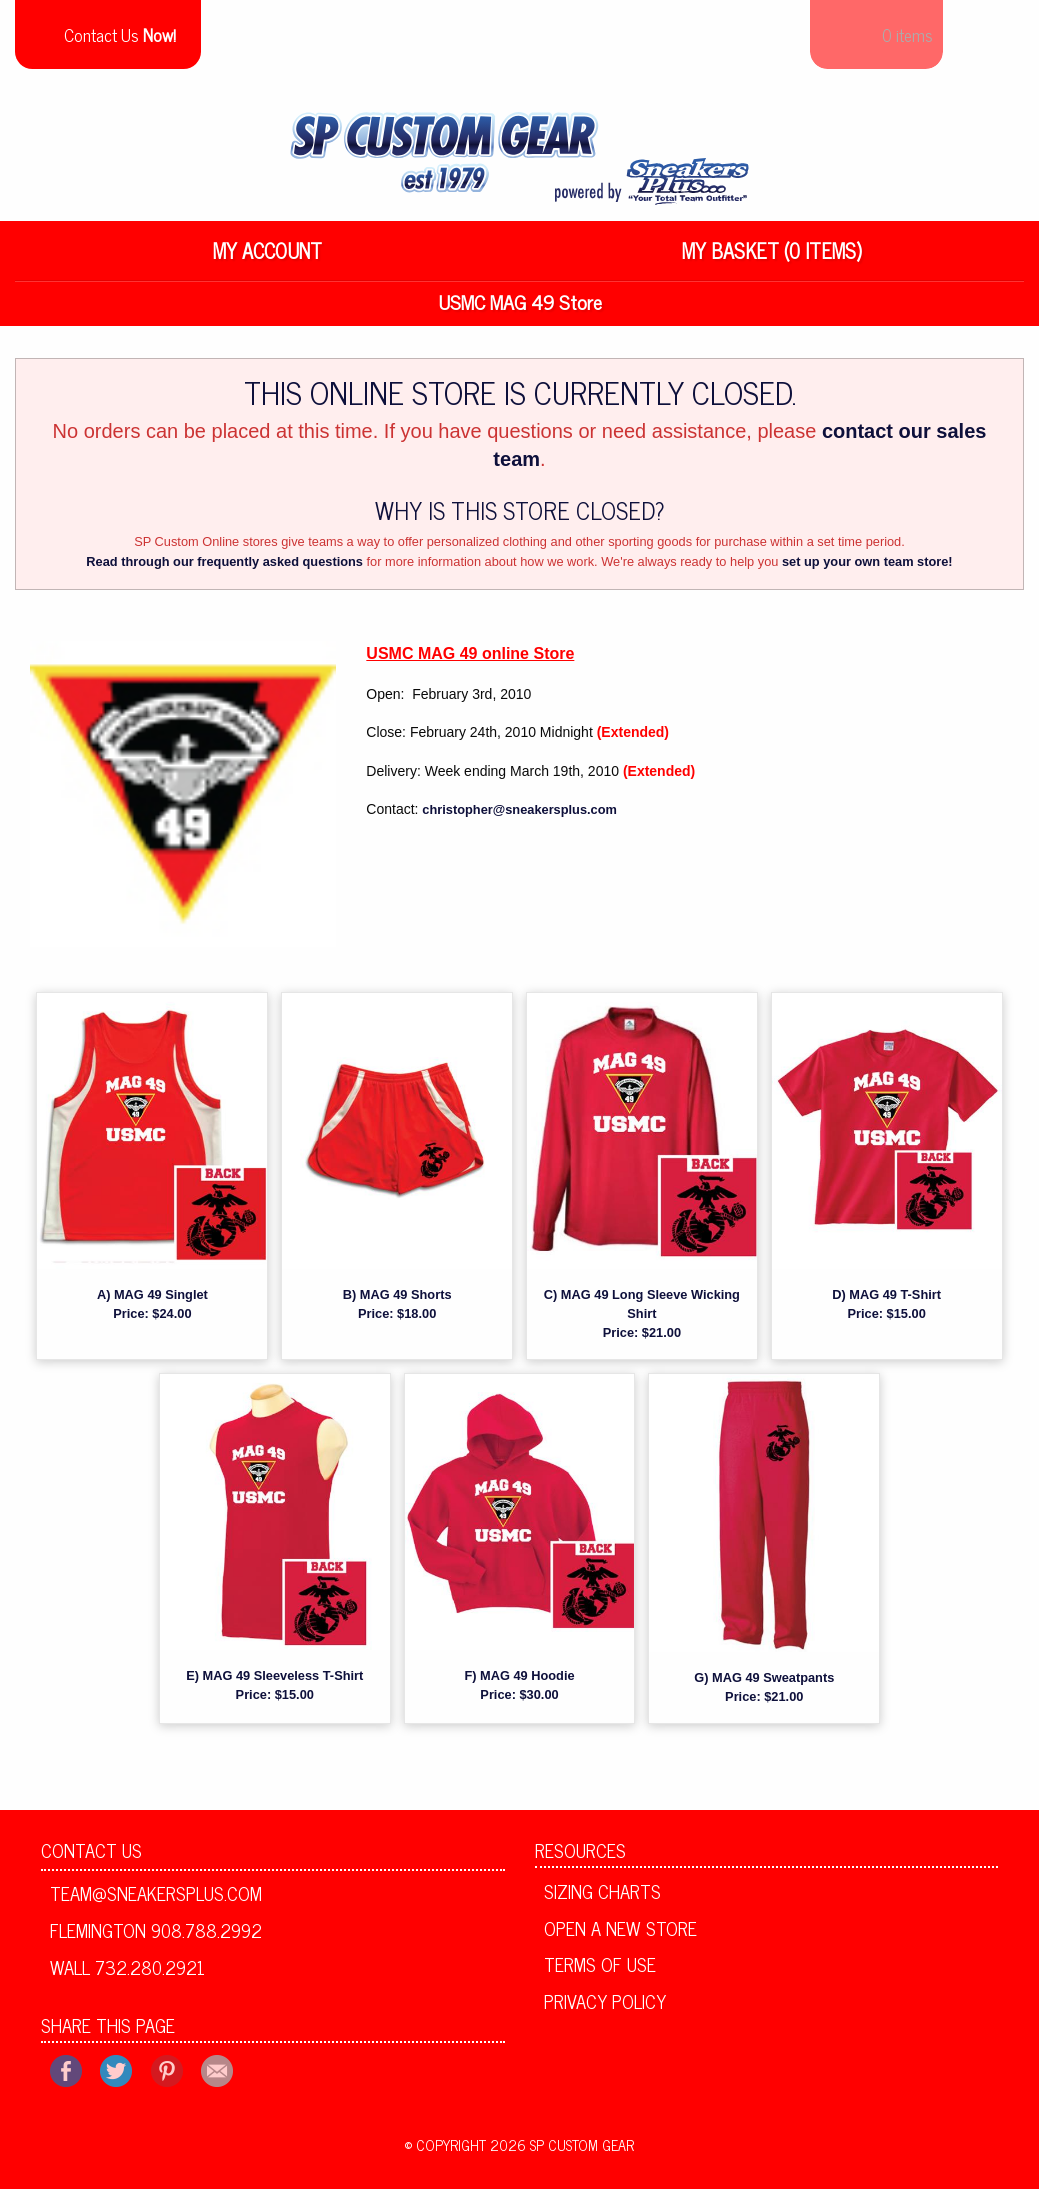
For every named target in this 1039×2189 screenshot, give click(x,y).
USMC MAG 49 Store (520, 308)
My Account (267, 257)
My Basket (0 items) (772, 257)
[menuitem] (267, 258)
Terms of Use (600, 1972)
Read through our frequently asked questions (224, 569)
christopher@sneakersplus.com (519, 817)
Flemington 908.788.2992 (156, 1938)
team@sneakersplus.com (156, 1901)
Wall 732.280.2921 (127, 1974)
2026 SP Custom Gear (562, 2153)
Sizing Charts (602, 1899)
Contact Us (91, 1858)
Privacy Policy (605, 2009)
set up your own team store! (867, 569)
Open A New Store (620, 1935)
